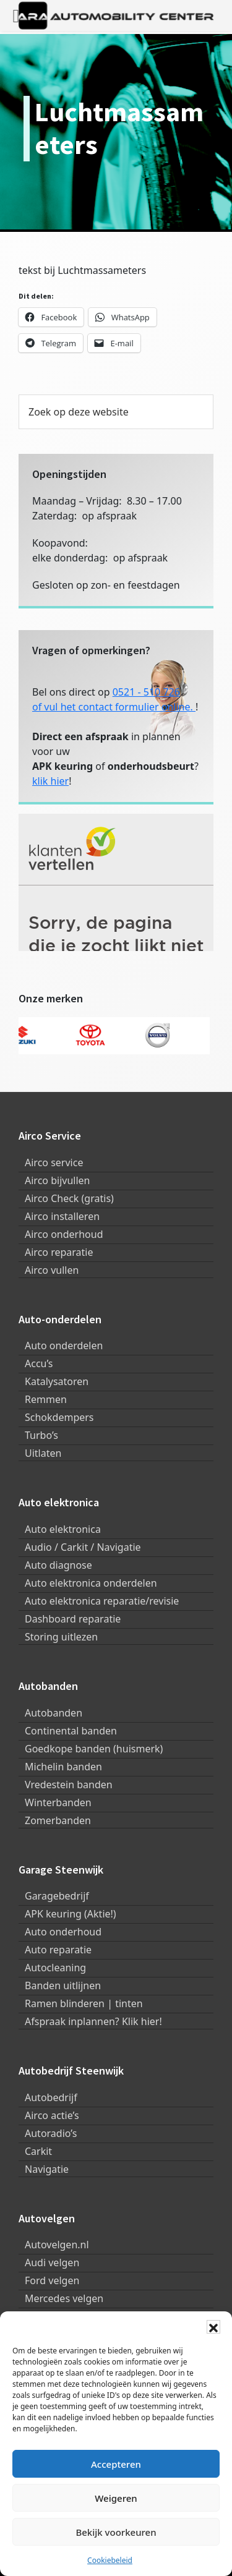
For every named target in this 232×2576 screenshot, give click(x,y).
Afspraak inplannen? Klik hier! (93, 2021)
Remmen (46, 1399)
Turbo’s (41, 1435)
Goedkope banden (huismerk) (94, 1748)
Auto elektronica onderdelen (91, 1583)
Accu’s (39, 1363)
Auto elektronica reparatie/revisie (102, 1601)
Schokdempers (59, 1417)
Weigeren (116, 2498)
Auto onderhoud (63, 1931)
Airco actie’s (52, 2115)
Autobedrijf (51, 2097)
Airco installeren (62, 1216)
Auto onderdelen (64, 1345)
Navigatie (47, 2169)
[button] (213, 2327)
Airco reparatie (59, 1252)
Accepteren (116, 2464)
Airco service (54, 1162)
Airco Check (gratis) (69, 1198)
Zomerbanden (58, 1820)
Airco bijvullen (57, 1180)
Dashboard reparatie (73, 1619)
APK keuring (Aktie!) (70, 1914)
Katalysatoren (56, 1381)
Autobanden (53, 1713)
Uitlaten (43, 1453)
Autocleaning (55, 1967)
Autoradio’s (51, 2133)
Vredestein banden (69, 1784)
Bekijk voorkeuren (115, 2532)
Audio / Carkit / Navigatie (83, 1547)
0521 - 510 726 (146, 692)
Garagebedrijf (57, 1896)
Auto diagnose (58, 1565)
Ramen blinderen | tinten (84, 2003)
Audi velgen (52, 2262)
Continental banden (71, 1731)
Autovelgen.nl (57, 2244)
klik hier (50, 781)
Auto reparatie (58, 1949)
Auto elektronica (63, 1529)
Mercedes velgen (64, 2298)
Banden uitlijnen (63, 1985)
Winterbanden (58, 1802)
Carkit (38, 2151)
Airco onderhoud (64, 1234)
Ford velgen (52, 2280)
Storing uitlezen (61, 1637)
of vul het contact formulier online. (113, 707)
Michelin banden (63, 1766)
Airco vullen (52, 1270)
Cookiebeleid (109, 2560)
